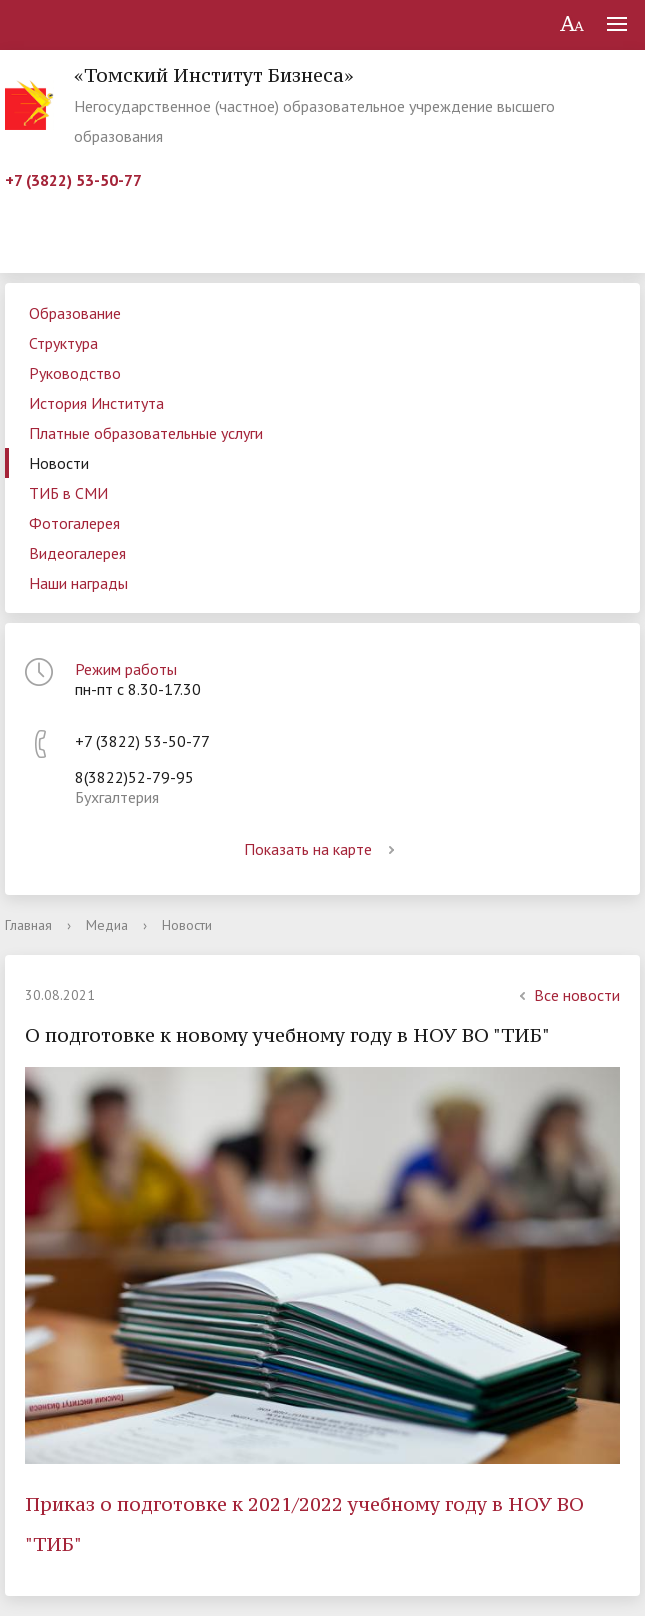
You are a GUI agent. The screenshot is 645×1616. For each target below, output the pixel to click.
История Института (96, 403)
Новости (59, 463)
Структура (63, 343)
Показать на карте (323, 849)
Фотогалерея (74, 523)
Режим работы (126, 669)
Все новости (567, 995)
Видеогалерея (77, 553)
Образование (75, 313)
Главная (28, 925)
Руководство (75, 373)
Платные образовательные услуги (146, 433)
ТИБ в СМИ (68, 493)
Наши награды (78, 583)
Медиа (107, 925)
